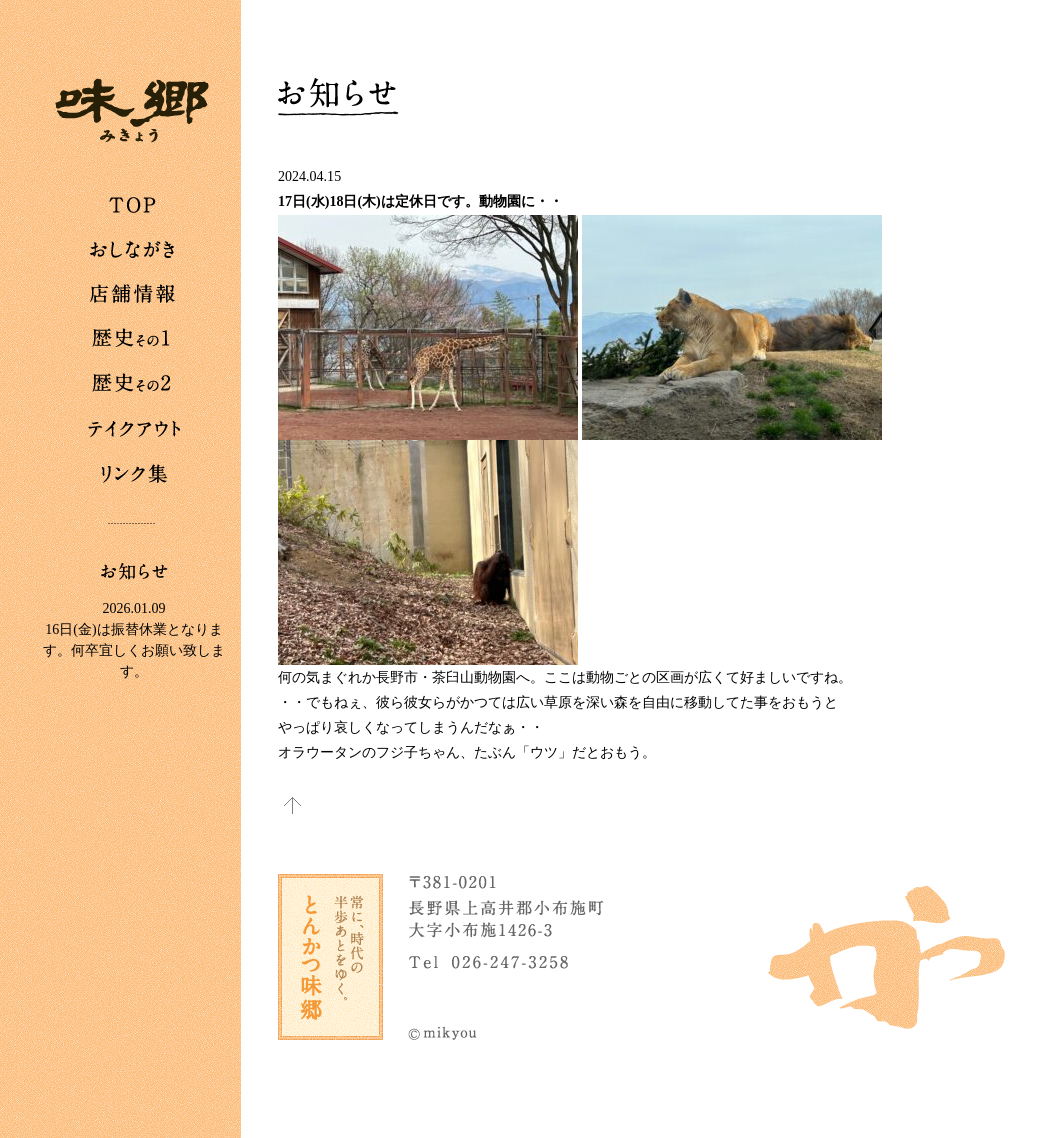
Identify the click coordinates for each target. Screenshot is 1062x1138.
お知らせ (134, 571)
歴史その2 (134, 385)
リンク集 (134, 475)
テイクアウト (134, 430)
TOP (134, 205)
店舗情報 (134, 295)
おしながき (134, 250)
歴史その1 (134, 340)
